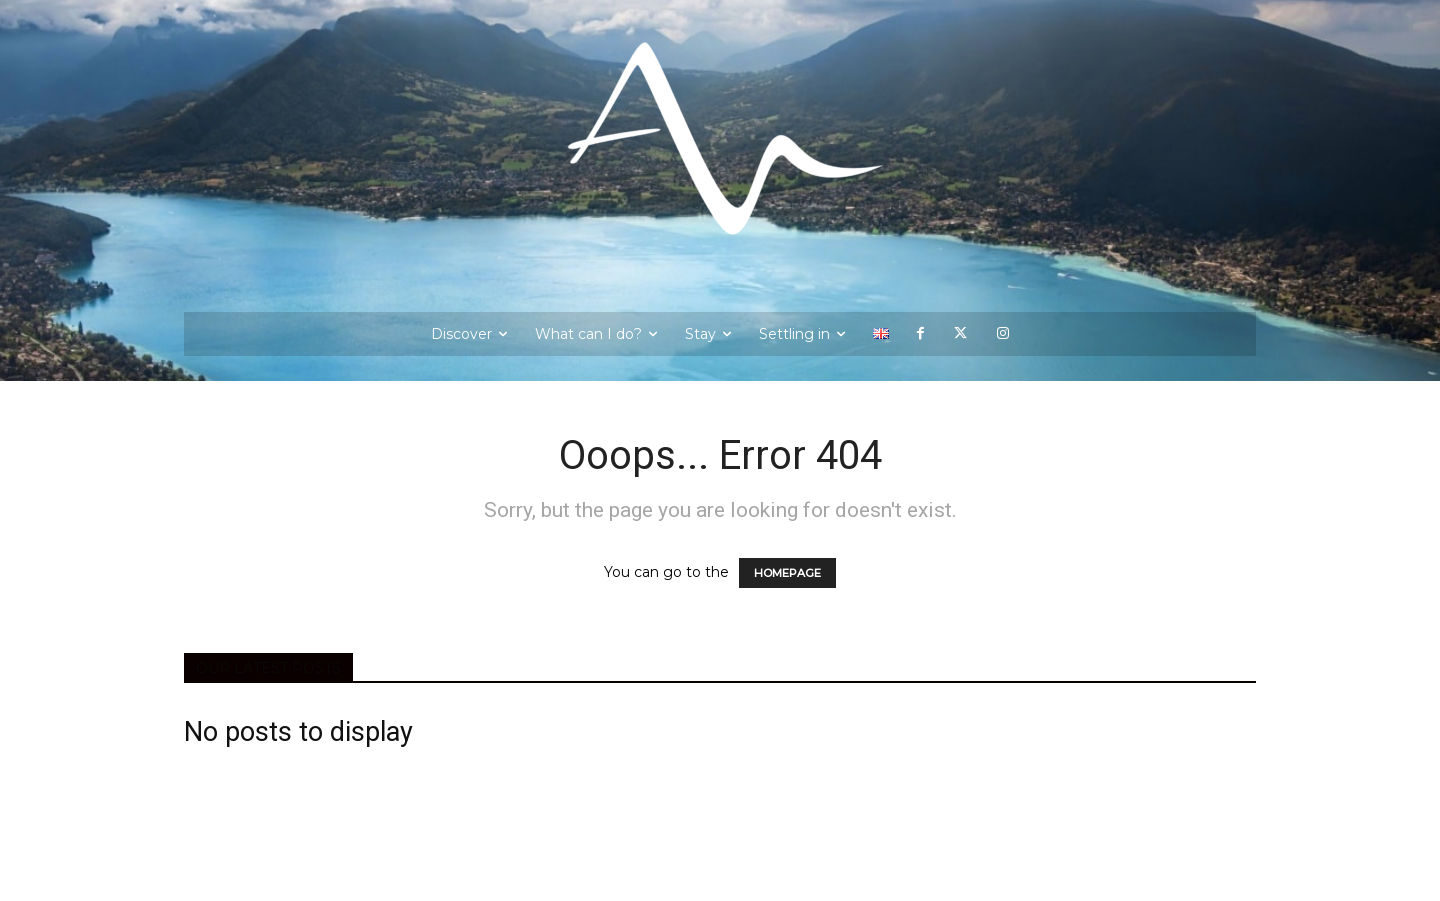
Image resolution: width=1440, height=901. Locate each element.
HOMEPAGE (787, 573)
